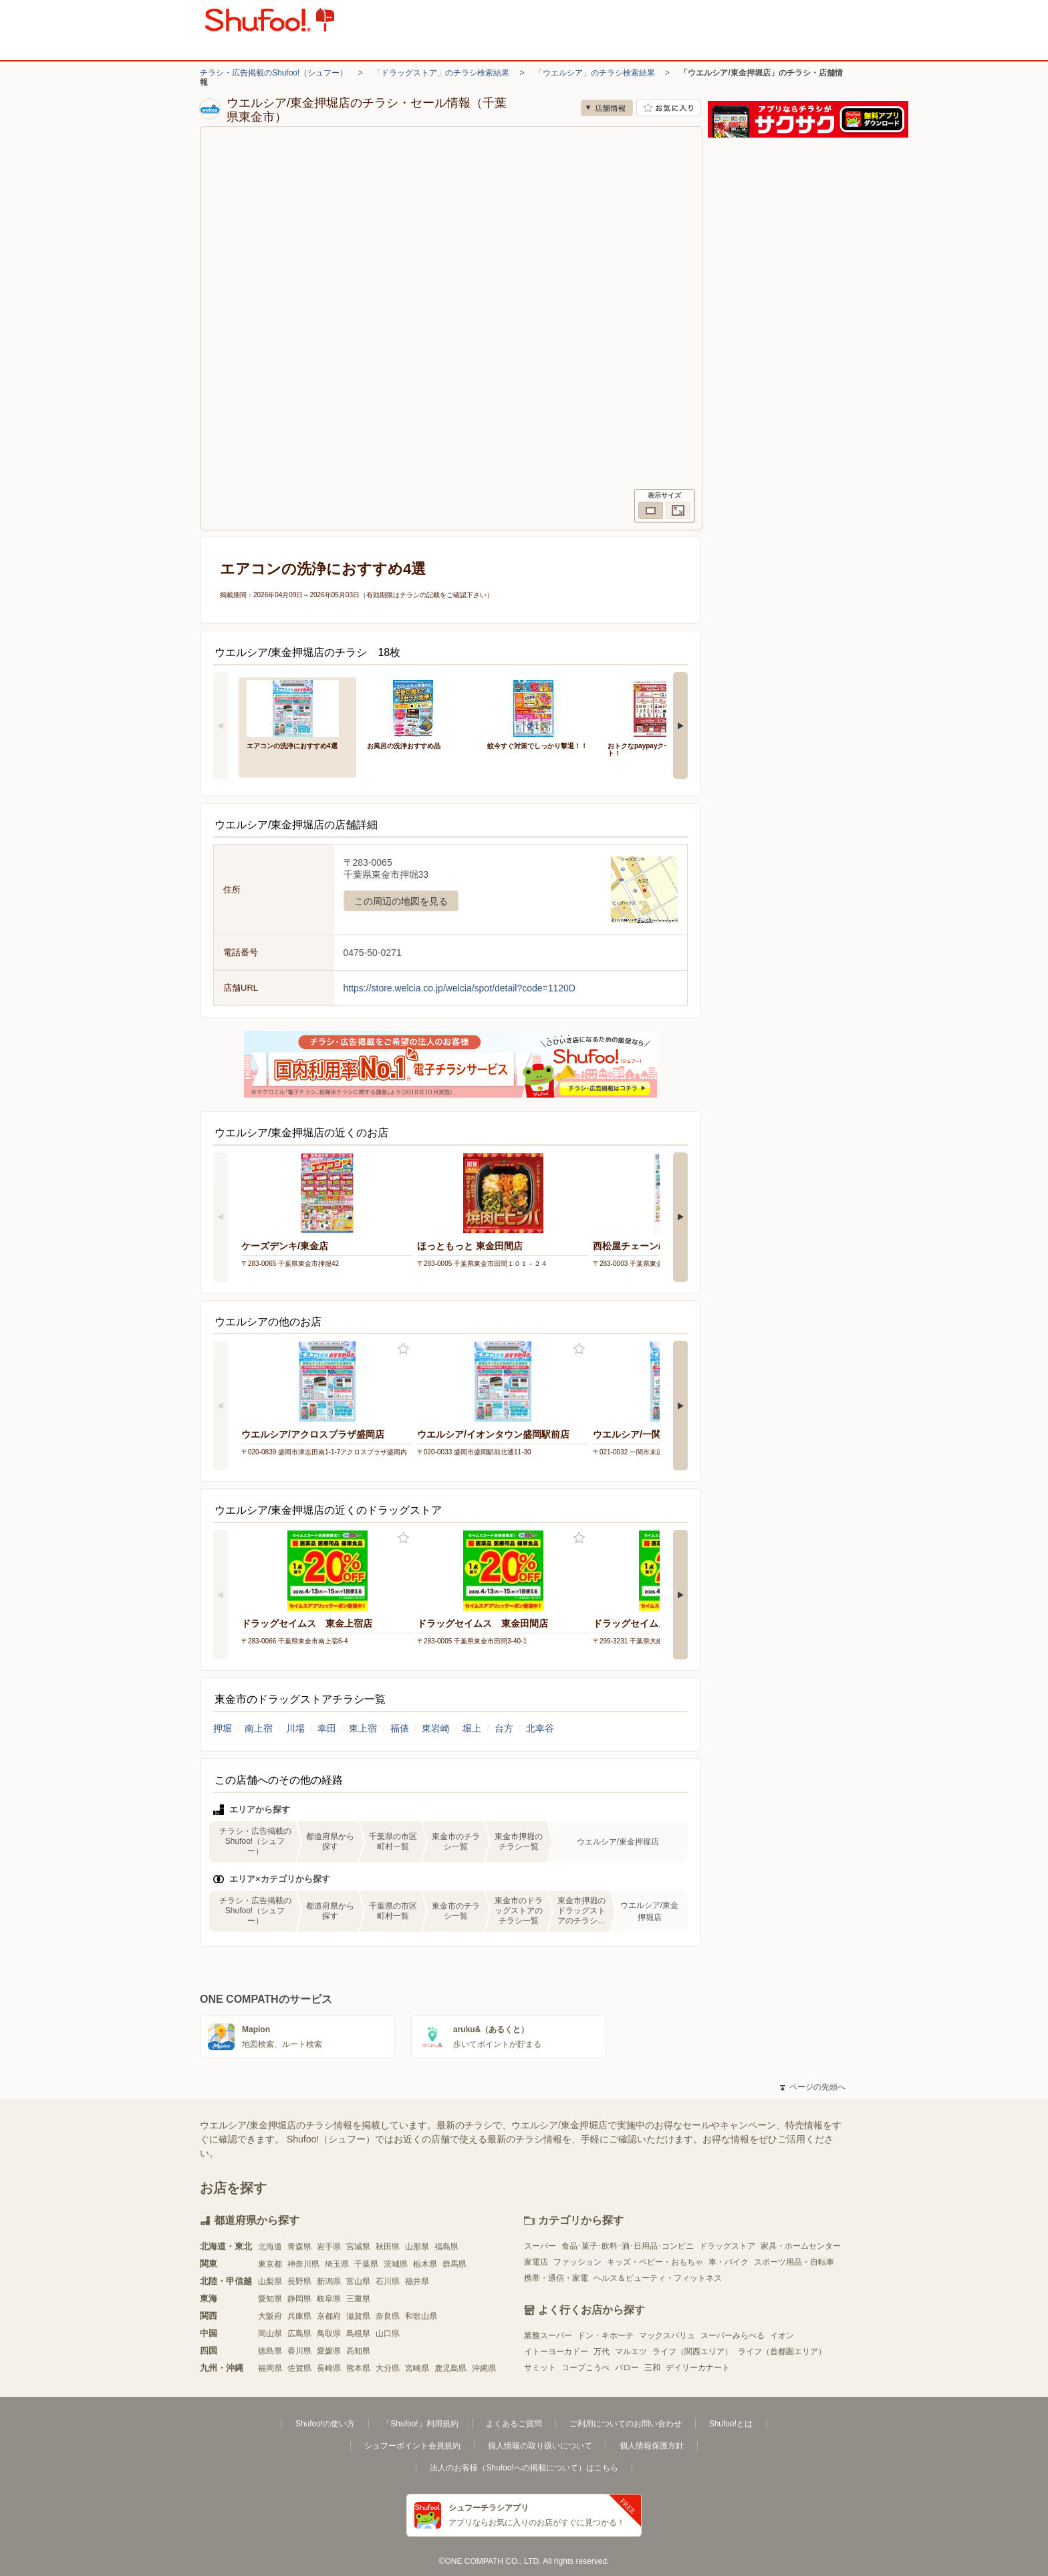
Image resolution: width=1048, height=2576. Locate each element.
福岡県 (270, 2368)
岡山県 (270, 2333)
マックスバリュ (667, 2335)
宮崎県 (417, 2368)
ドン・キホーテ (605, 2335)
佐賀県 (299, 2368)
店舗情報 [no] (607, 108)
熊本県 (358, 2368)
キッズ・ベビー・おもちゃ (655, 2262)
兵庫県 (299, 2316)
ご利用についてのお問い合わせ (625, 2423)
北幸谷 (540, 1728)
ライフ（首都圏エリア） (782, 2351)
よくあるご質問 (514, 2423)
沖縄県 (484, 2368)
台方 (504, 1728)
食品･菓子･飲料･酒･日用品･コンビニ (627, 2246)
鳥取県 (329, 2333)
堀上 (472, 1728)
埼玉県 (337, 2264)
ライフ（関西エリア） (692, 2351)
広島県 (299, 2333)
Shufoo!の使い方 (325, 2423)
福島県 (446, 2246)
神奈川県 (303, 2264)
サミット (540, 2367)
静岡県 (299, 2298)
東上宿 (363, 1728)
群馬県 (454, 2264)
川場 (295, 1728)
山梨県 (270, 2281)
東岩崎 (436, 1728)
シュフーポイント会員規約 (412, 2445)
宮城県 (358, 2246)
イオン (782, 2335)
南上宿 (259, 1728)
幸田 (326, 1728)
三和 (652, 2367)
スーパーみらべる (732, 2335)
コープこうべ (585, 2367)
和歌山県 (421, 2316)
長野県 (299, 2281)
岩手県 (329, 2246)
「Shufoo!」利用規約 (420, 2423)
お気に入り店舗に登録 (668, 108)
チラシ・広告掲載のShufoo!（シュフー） (274, 72)
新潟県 (329, 2281)
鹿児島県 (450, 2368)
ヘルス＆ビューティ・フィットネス (658, 2278)
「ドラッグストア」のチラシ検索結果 (441, 72)
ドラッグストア (727, 2246)
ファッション (577, 2262)
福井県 (417, 2281)
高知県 (358, 2351)
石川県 (388, 2281)
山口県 (388, 2333)
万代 (602, 2351)
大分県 (388, 2368)
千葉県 (366, 2264)
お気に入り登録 (403, 1349)
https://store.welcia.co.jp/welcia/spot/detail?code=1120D (459, 988)
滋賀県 (358, 2316)
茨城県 (396, 2264)
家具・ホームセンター (801, 2246)
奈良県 (388, 2316)
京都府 (329, 2316)
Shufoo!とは (731, 2423)
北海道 (270, 2246)
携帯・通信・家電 (556, 2278)
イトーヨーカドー (556, 2351)
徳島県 (270, 2351)
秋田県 (388, 2246)
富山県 (358, 2281)
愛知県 (270, 2298)
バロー (627, 2367)
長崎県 (329, 2368)
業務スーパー (548, 2335)
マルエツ (631, 2351)
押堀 (222, 1728)
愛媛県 (329, 2351)
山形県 (417, 2246)
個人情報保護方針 (652, 2445)
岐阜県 (329, 2298)
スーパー (540, 2246)
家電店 (536, 2262)
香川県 (299, 2351)
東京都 (270, 2264)
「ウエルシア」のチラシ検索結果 (595, 72)
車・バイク (728, 2262)
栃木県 (425, 2264)
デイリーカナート (698, 2367)
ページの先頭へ (812, 2087)
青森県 (299, 2246)
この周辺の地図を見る (401, 901)
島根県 (358, 2333)
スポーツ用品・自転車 (794, 2262)
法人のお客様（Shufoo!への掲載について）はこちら (524, 2467)
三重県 (358, 2298)
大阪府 (270, 2316)
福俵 (399, 1728)
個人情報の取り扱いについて (540, 2445)
